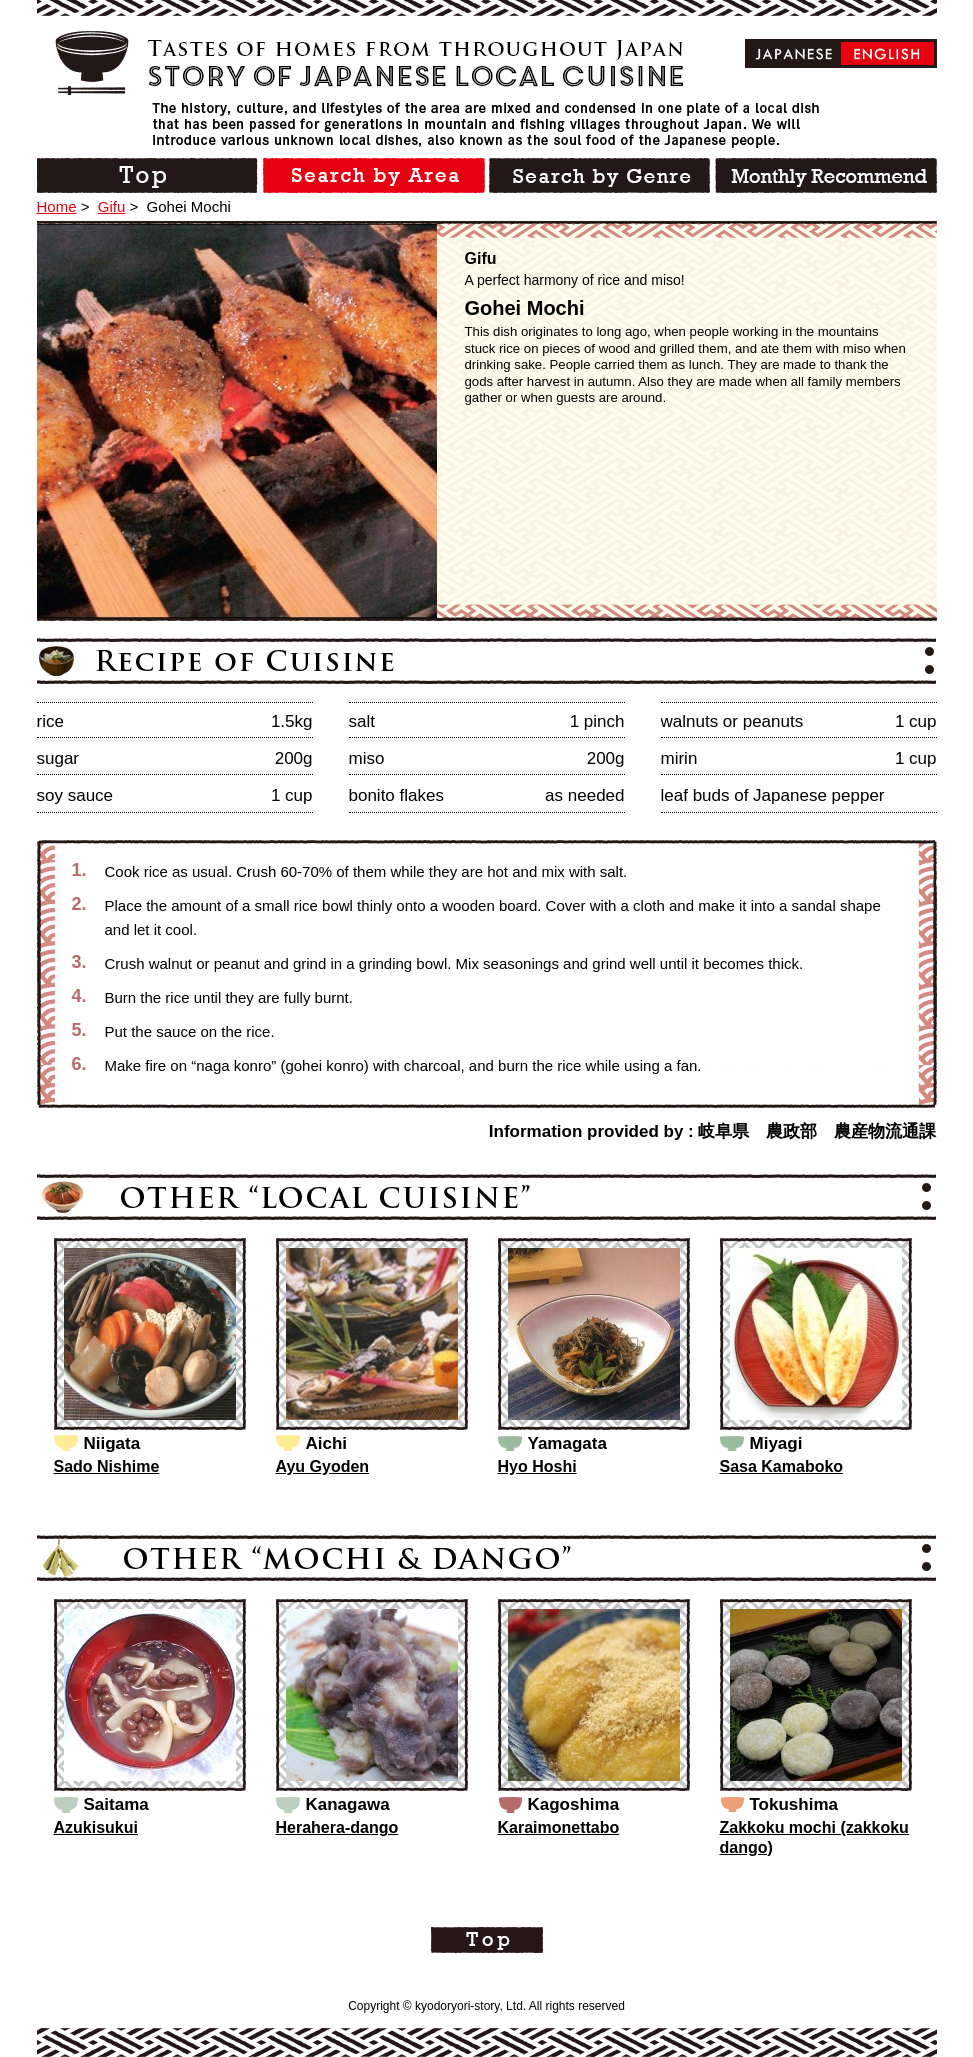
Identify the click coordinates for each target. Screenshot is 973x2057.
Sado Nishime (107, 1466)
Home (57, 206)
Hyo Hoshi (537, 1466)
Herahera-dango (337, 1827)
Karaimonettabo (559, 1827)
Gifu (112, 206)
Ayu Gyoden (323, 1466)
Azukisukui (96, 1827)
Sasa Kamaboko (782, 1466)
